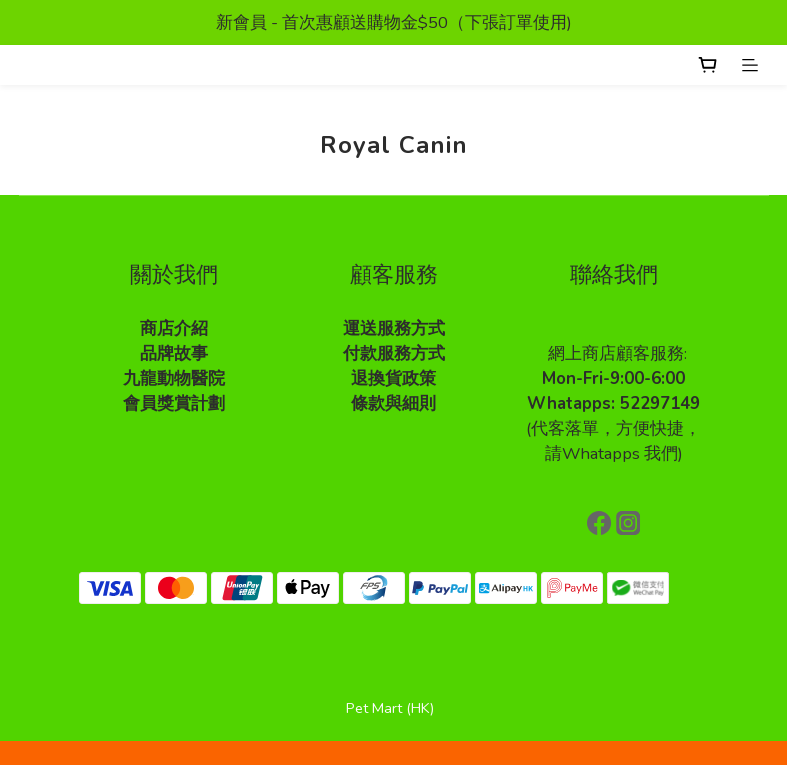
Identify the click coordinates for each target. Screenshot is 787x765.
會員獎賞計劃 (174, 403)
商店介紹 (174, 328)
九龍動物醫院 (174, 378)
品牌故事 (174, 353)
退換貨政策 (393, 378)
